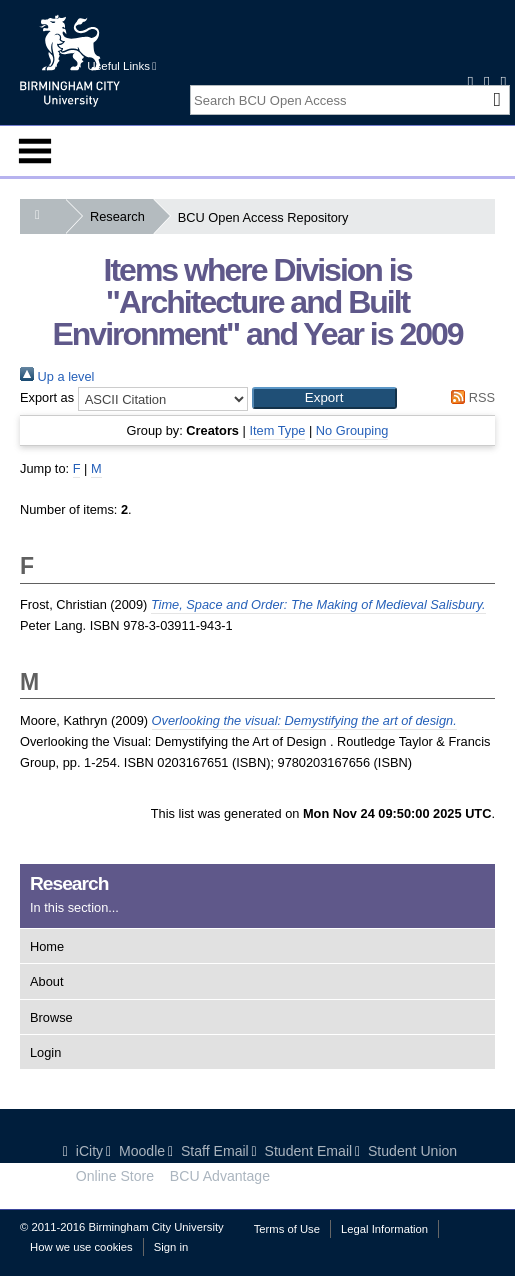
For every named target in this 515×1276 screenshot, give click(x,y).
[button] (324, 398)
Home (47, 946)
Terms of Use (287, 1229)
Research (121, 216)
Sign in (171, 1247)
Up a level (57, 376)
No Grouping (352, 430)
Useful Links (121, 66)
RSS (470, 397)
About (46, 981)
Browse (51, 1017)
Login (45, 1052)
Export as (47, 397)
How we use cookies (81, 1247)
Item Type (277, 430)
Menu (35, 151)
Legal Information (384, 1229)
